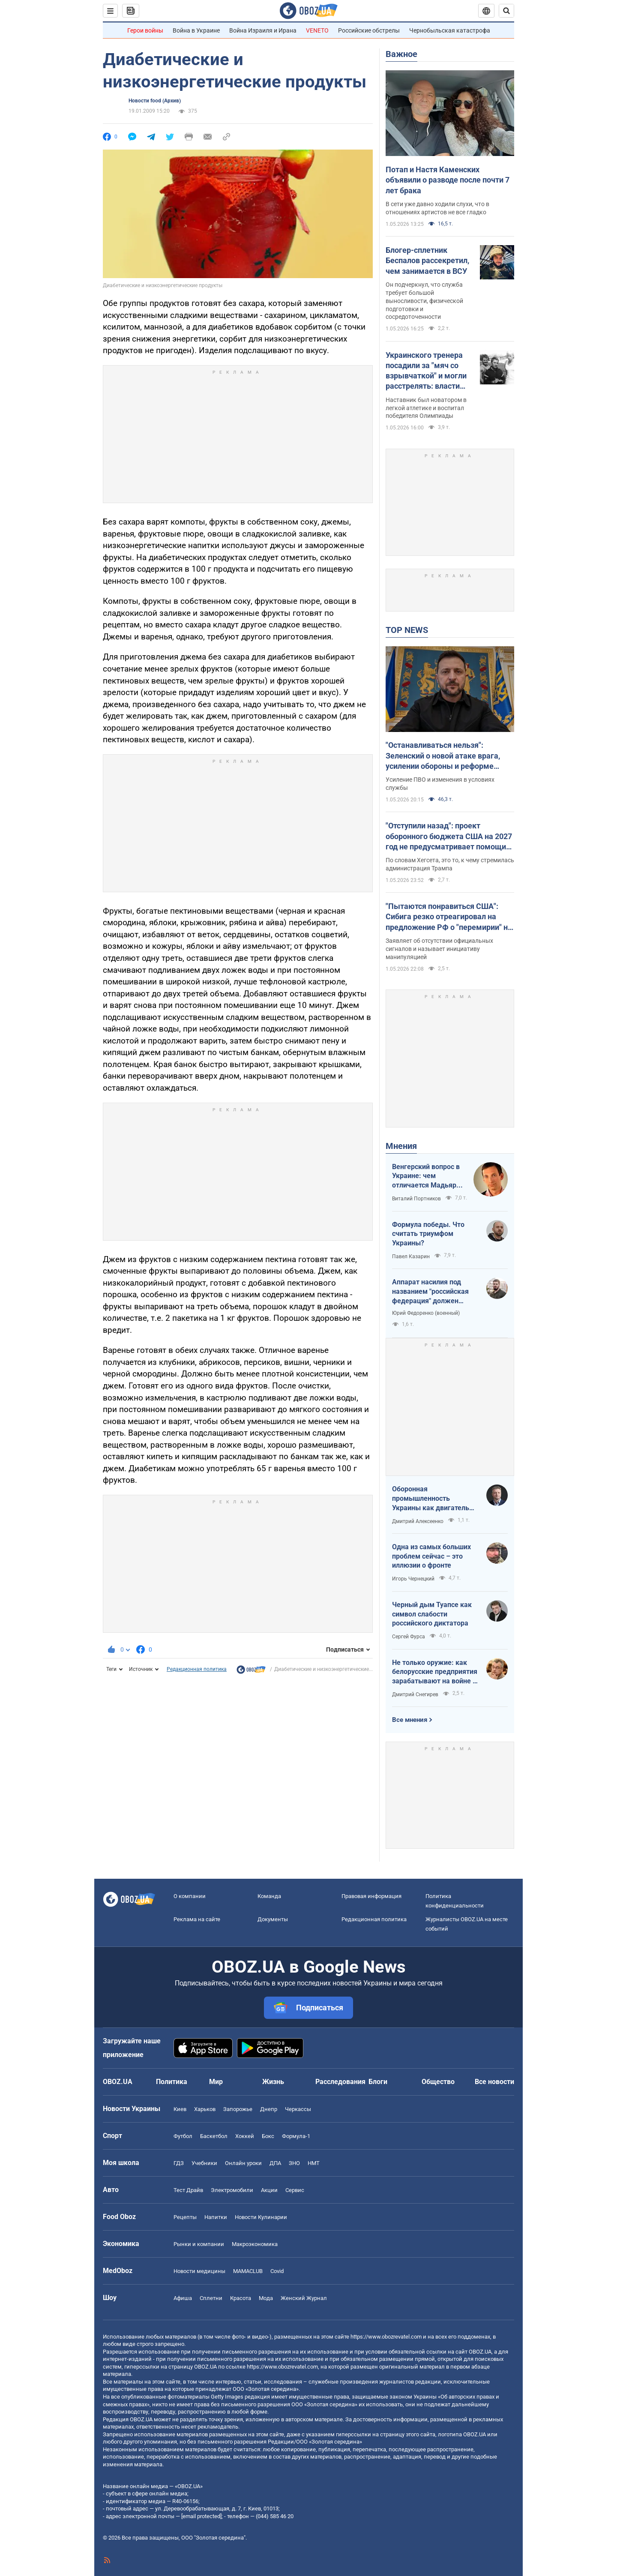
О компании (190, 1896)
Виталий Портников (416, 1199)
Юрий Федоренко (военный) (426, 1313)
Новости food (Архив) (155, 101)
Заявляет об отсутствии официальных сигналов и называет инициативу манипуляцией (439, 948)
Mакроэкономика (255, 2244)
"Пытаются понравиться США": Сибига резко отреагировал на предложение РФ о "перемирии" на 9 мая (449, 917)
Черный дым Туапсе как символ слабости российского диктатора (432, 1614)
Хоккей (244, 2136)
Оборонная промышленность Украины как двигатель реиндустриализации (430, 1498)
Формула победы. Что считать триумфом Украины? (428, 1234)
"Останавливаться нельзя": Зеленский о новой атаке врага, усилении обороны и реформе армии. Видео (443, 756)
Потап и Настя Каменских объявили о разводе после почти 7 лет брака (447, 180)
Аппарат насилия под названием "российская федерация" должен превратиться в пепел (430, 1291)
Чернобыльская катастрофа (449, 30)
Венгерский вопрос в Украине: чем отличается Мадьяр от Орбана (426, 1176)
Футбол (183, 2136)
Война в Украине (196, 30)
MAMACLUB (248, 2271)
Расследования (340, 2082)
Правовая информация (371, 1896)
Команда (269, 1896)
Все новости (494, 2082)
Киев (180, 2109)
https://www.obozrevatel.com (386, 2336)
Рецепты (185, 2217)
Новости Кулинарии (261, 2217)
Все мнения (409, 1720)
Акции (269, 2190)
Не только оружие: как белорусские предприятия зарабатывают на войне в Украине (434, 1672)
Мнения (401, 1146)
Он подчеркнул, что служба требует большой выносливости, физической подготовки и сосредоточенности (424, 301)
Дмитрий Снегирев (415, 1694)
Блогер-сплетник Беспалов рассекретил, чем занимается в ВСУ (427, 261)
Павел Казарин (411, 1257)
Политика (171, 2082)
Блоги (377, 2082)
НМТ (314, 2163)
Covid (277, 2271)
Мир (216, 2082)
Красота (240, 2298)
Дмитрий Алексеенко (417, 1521)
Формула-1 (296, 2136)
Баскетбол (214, 2136)
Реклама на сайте (197, 1919)
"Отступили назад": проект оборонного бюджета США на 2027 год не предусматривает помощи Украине (449, 836)
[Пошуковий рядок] (506, 10)
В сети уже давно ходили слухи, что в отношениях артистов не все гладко (437, 208)
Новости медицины (199, 2271)
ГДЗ (179, 2163)
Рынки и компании (199, 2244)
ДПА (275, 2163)
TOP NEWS (407, 630)
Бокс (268, 2136)
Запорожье (237, 2109)
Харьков (205, 2109)
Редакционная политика (197, 1669)
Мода (266, 2298)
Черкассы (298, 2109)
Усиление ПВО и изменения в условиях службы (440, 783)
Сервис (294, 2190)
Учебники (204, 2163)
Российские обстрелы (369, 30)
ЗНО (294, 2163)
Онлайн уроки (243, 2163)
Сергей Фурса (408, 1637)
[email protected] (201, 2516)
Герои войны (145, 30)
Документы (273, 1919)
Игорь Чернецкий (413, 1579)
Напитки (215, 2217)
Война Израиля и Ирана (263, 30)
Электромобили (232, 2190)
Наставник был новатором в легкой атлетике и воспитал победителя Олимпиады (426, 408)
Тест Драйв (188, 2190)
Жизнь (273, 2082)
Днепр (268, 2109)
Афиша (183, 2298)
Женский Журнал (304, 2298)
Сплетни (211, 2298)
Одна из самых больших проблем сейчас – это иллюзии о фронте (431, 1556)
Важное (401, 54)
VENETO (317, 30)
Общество (438, 2082)
